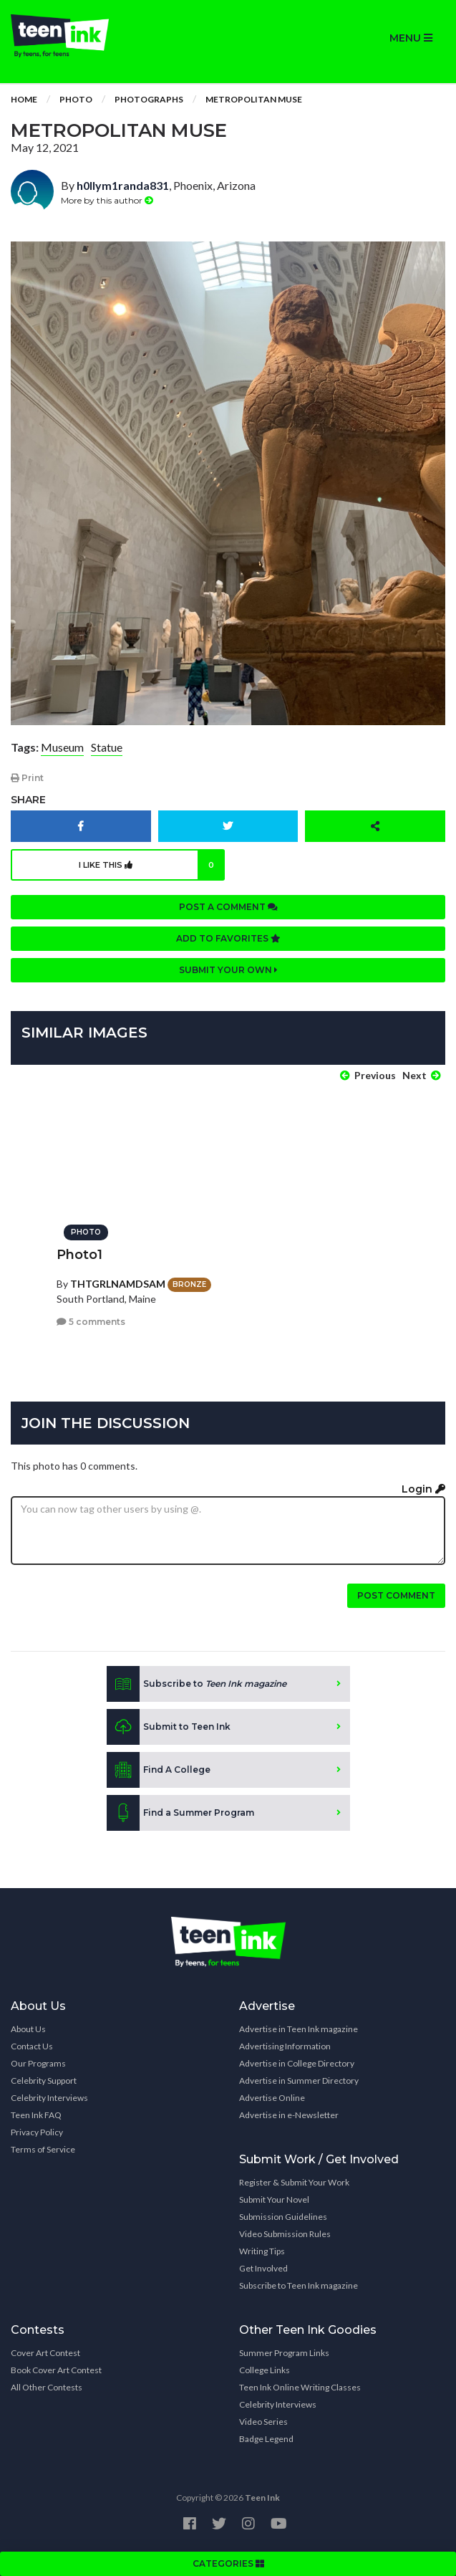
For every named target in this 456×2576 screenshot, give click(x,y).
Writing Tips (262, 2251)
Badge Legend (266, 2438)
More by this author (107, 200)
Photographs (149, 99)
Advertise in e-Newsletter (289, 2115)
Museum (62, 747)
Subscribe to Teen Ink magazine (298, 2285)
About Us (28, 2029)
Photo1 (79, 1255)
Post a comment (228, 906)
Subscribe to (196, 1684)
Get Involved (263, 2268)
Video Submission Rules (285, 2233)
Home (24, 99)
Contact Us (32, 2046)
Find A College (158, 1770)
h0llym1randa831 (123, 185)
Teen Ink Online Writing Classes (300, 2387)
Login (423, 1489)
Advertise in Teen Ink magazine (298, 2029)
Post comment (396, 1595)
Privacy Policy (37, 2132)
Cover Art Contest (45, 2352)
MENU (410, 38)
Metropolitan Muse (253, 99)
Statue (106, 747)
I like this (151, 865)
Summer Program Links (284, 2352)
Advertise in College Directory (296, 2063)
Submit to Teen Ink (169, 1727)
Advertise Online (272, 2097)
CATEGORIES (228, 2563)
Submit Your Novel (274, 2199)
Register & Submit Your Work (294, 2182)
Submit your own (228, 969)
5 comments (91, 1321)
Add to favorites (228, 938)
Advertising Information (285, 2046)
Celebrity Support (44, 2080)
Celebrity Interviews (49, 2097)
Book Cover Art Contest (56, 2370)
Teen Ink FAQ (36, 2115)
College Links (264, 2370)
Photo (75, 99)
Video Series (263, 2421)
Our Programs (38, 2063)
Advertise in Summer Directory (299, 2080)
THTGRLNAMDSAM (117, 1284)
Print (27, 777)
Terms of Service (43, 2149)
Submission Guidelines (283, 2216)
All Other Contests (46, 2387)
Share (28, 799)
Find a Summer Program (180, 1813)
